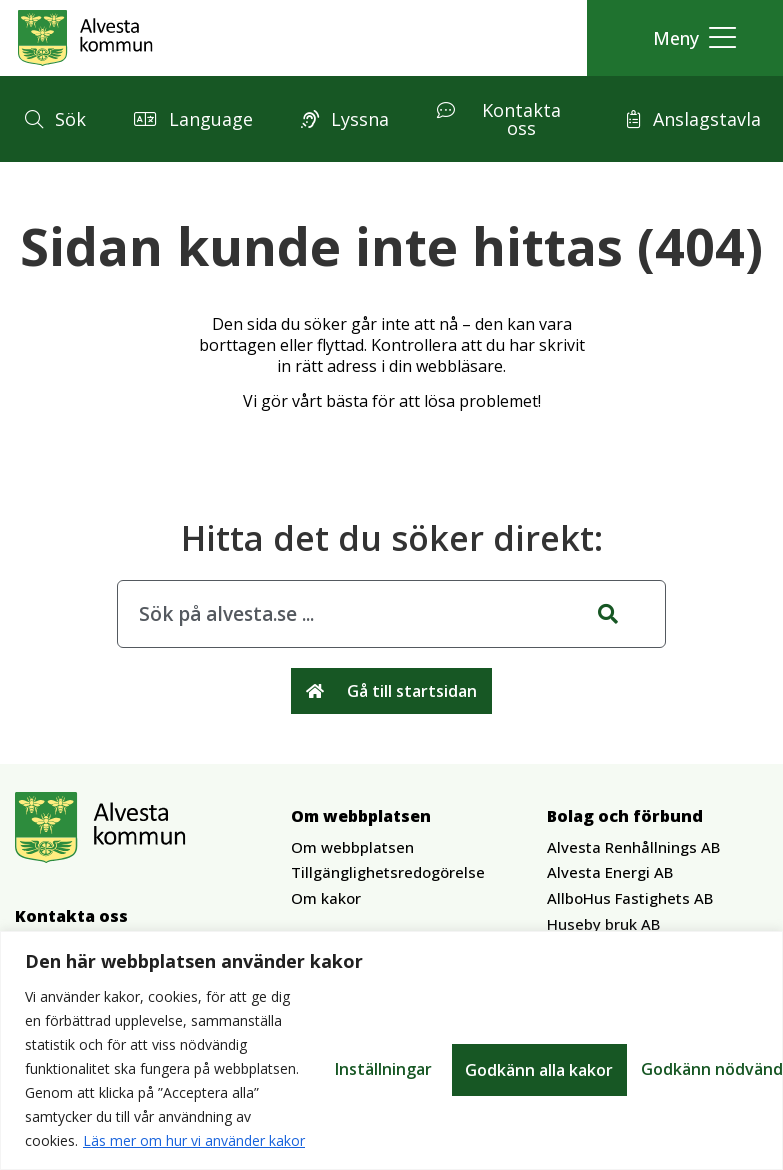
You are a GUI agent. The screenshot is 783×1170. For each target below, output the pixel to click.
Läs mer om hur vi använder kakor (194, 1140)
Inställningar (384, 1069)
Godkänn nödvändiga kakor (577, 1069)
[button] (689, 38)
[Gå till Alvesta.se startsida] (85, 38)
